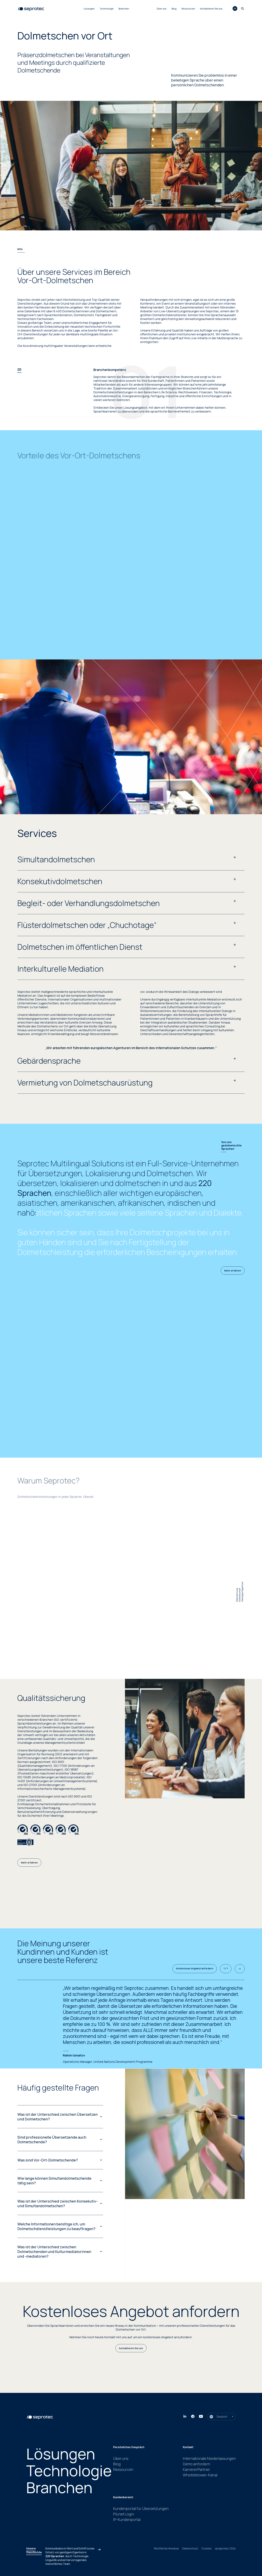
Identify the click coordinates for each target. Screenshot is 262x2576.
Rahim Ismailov (74, 2055)
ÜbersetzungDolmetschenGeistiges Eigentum (240, 1592)
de (235, 8)
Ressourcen (188, 8)
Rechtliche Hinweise (166, 2548)
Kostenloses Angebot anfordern (194, 1968)
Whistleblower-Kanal (200, 2475)
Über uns (162, 8)
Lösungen (89, 8)
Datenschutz (190, 2548)
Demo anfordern (196, 2463)
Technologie (107, 8)
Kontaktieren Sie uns (211, 8)
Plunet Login (123, 2514)
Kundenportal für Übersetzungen (141, 2508)
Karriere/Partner (196, 2469)
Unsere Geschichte (34, 2550)
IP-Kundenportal (127, 2519)
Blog (174, 8)
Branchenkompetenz (109, 370)
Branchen (124, 8)
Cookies (207, 2548)
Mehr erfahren (232, 1270)
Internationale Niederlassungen (209, 2458)
